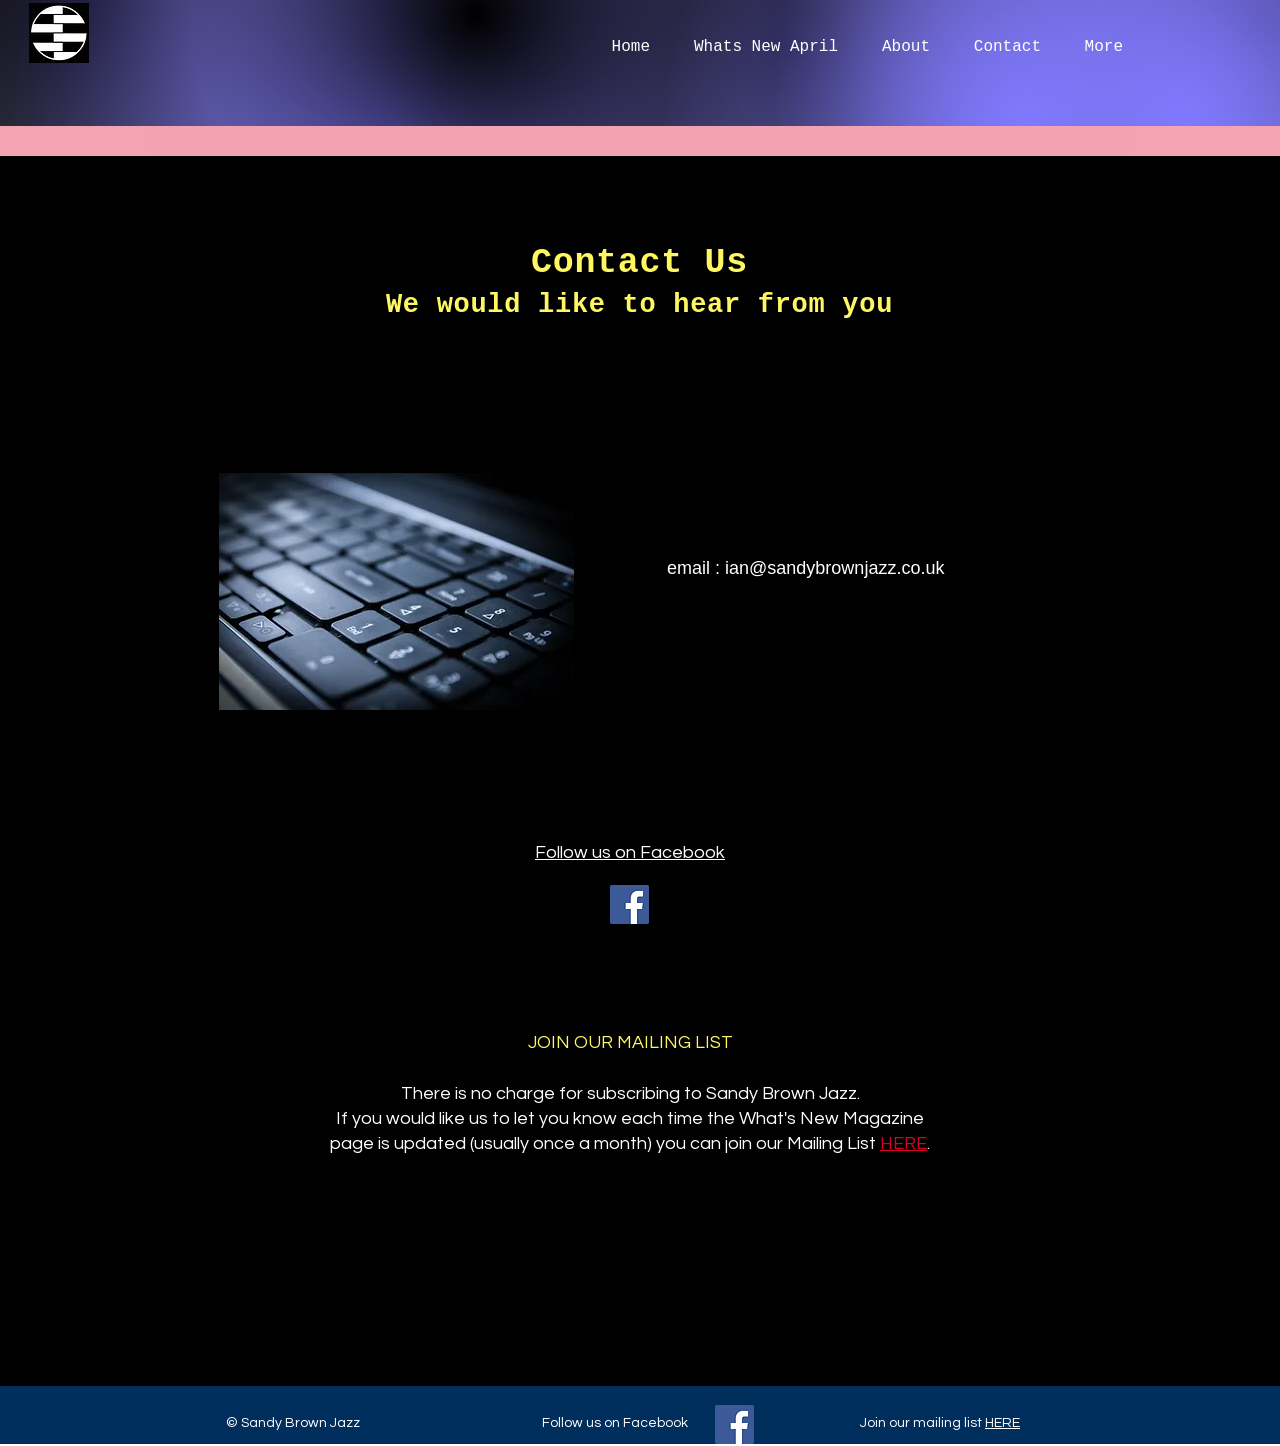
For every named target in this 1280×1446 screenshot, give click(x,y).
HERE (1002, 1423)
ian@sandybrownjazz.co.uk (834, 568)
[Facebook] (629, 904)
